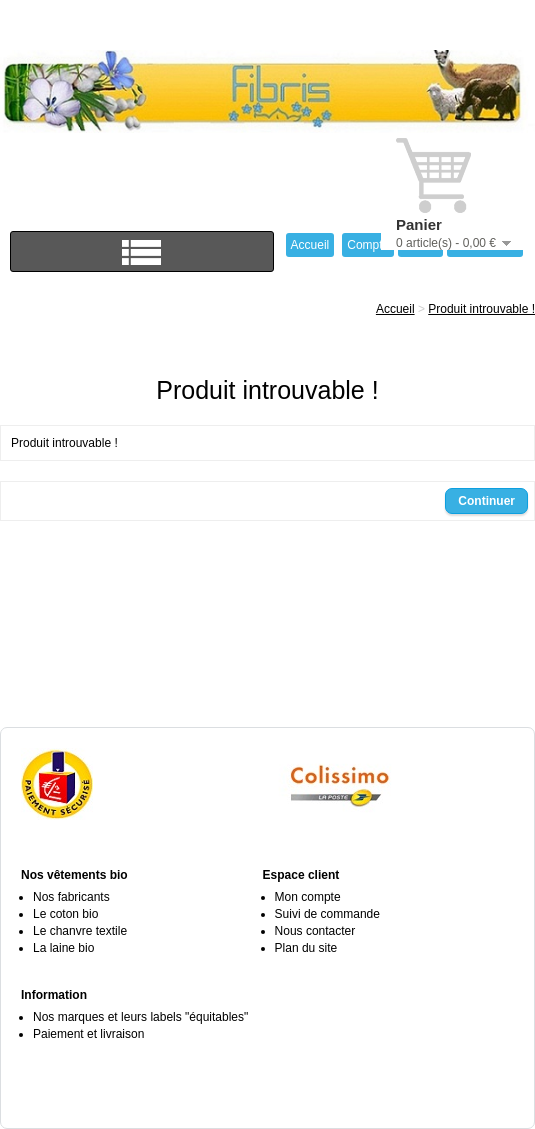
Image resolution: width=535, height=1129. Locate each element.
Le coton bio (65, 914)
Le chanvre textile (80, 931)
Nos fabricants (71, 897)
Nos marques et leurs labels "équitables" (140, 1017)
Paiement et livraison (88, 1034)
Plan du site (306, 948)
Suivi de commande (327, 914)
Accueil (395, 309)
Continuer (486, 501)
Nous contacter (315, 931)
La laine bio (63, 948)
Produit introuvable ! (481, 309)
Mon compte (308, 897)
